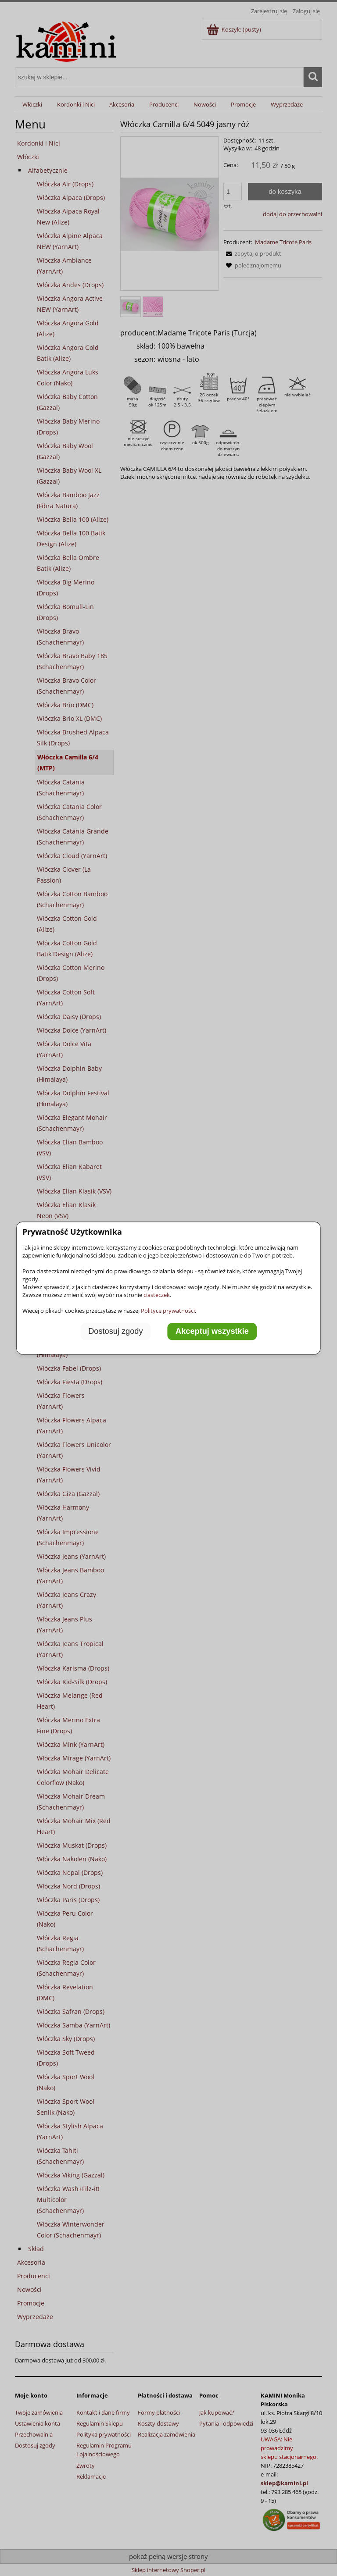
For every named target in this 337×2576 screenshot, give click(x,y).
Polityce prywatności (168, 1311)
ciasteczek (156, 1295)
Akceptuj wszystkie (212, 1331)
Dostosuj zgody (115, 1331)
